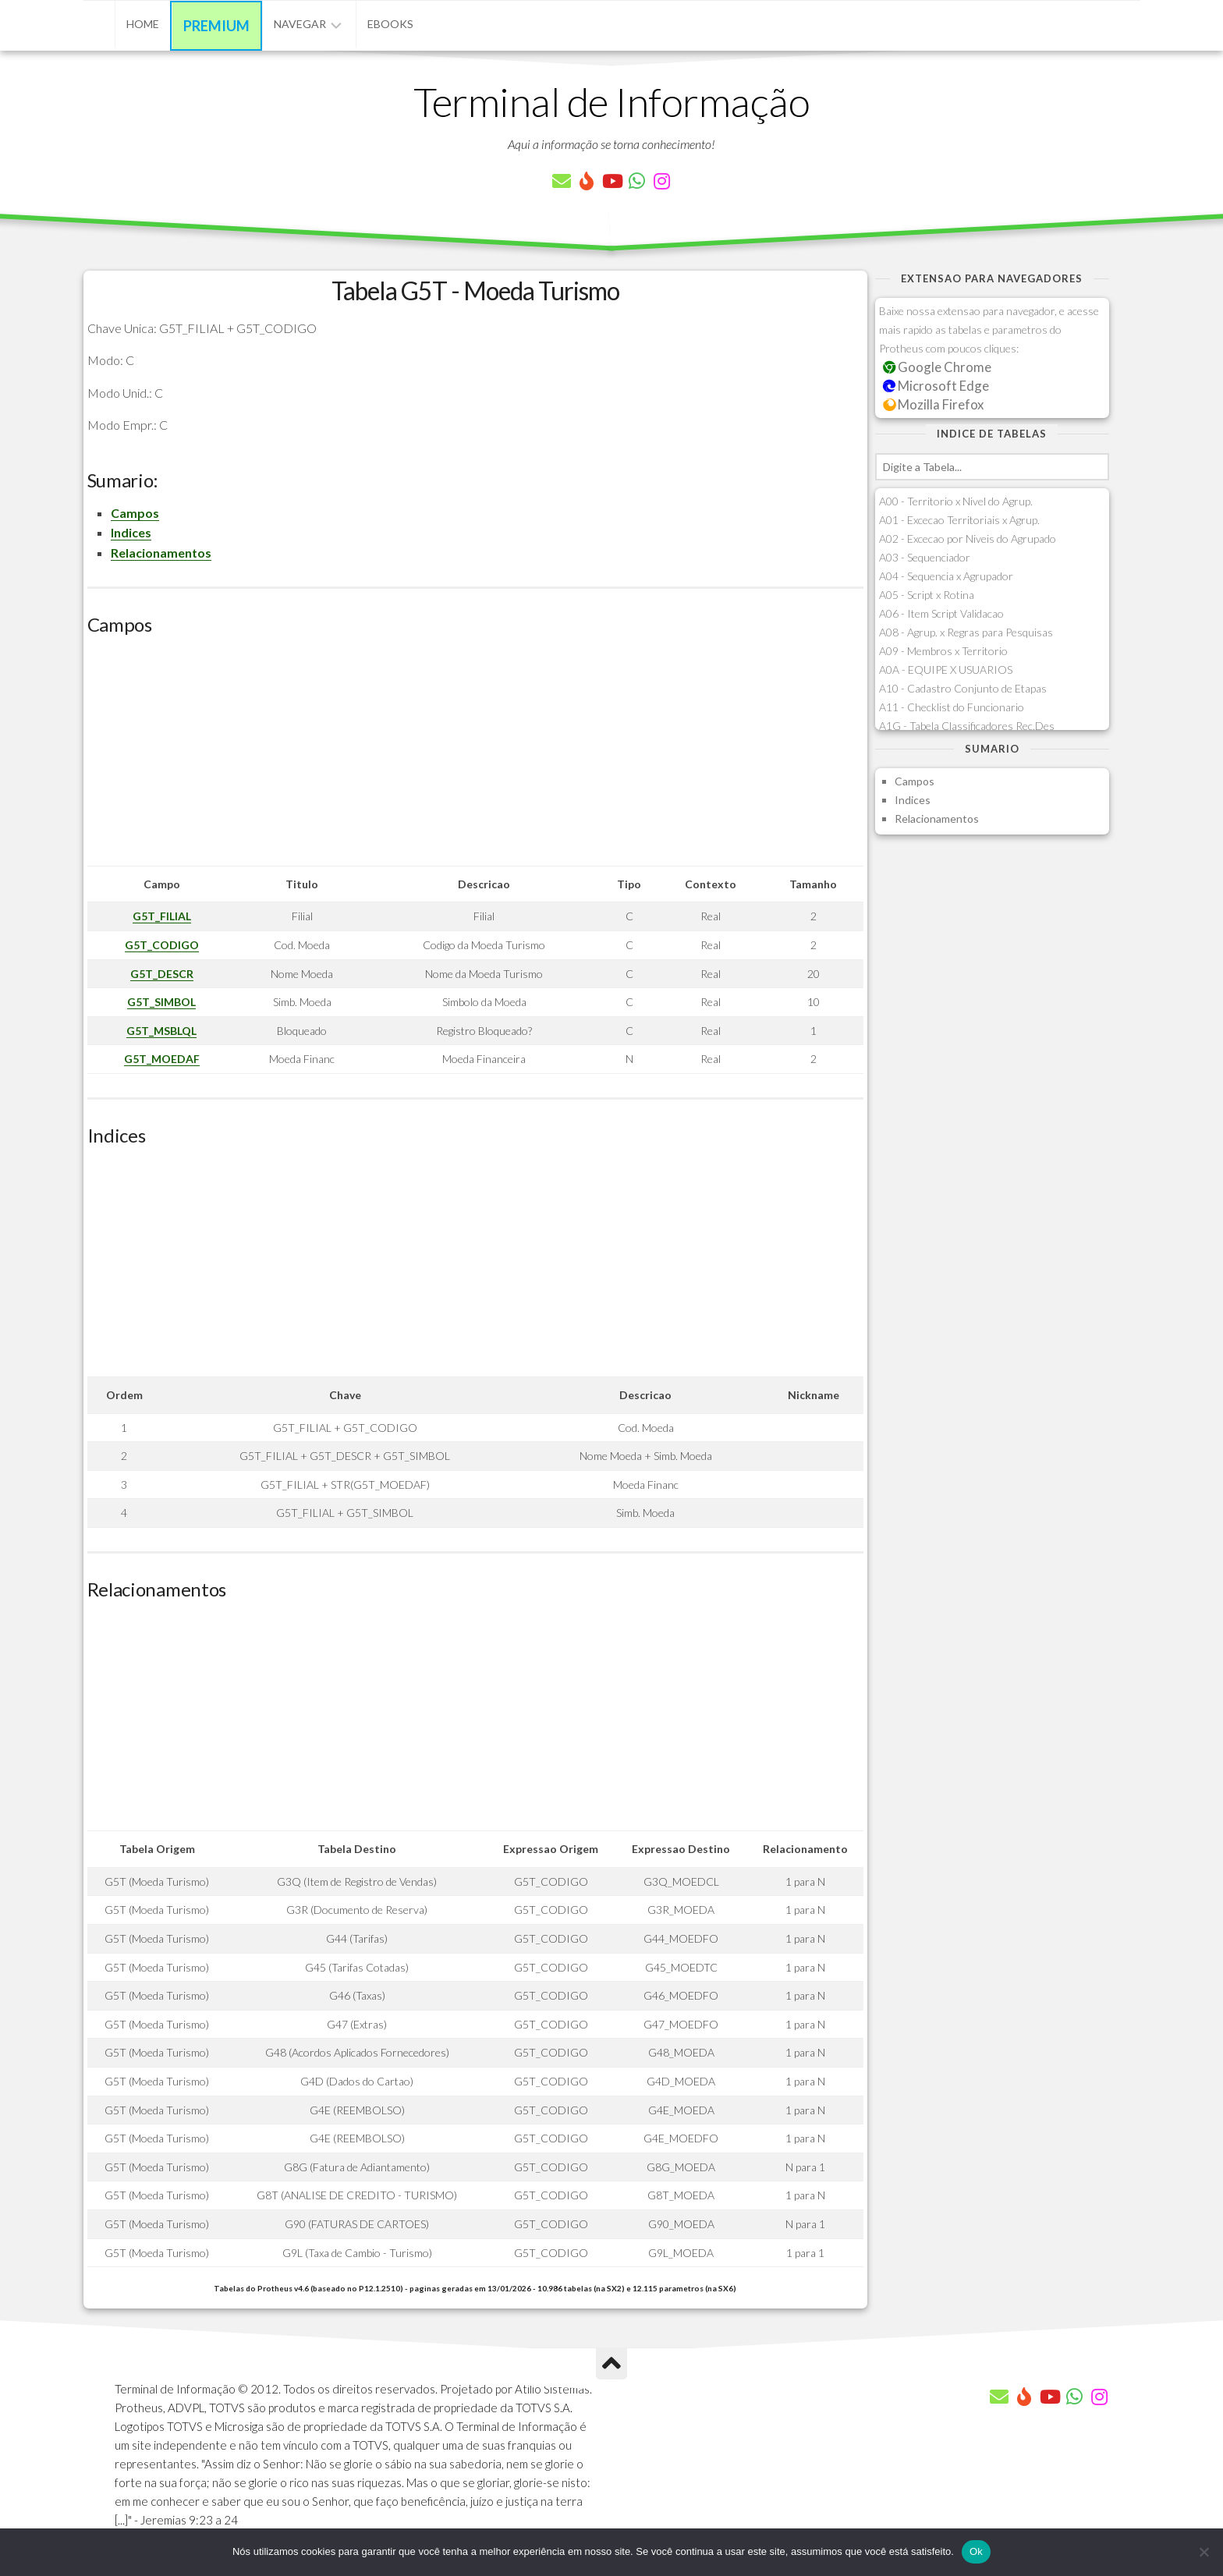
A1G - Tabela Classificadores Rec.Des (967, 725)
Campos (135, 512)
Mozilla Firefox (933, 404)
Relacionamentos (161, 552)
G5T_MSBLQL (161, 1030)
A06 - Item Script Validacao (941, 613)
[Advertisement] (475, 756)
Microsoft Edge (936, 385)
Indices (131, 532)
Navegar (300, 23)
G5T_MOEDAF (162, 1058)
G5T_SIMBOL (161, 1001)
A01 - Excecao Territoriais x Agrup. (959, 519)
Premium (216, 26)
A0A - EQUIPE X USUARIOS (945, 669)
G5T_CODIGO (162, 944)
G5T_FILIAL (162, 916)
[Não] (1203, 2552)
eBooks (390, 23)
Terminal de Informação (611, 101)
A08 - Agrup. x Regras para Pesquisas (966, 632)
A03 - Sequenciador (924, 557)
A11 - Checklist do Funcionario (951, 707)
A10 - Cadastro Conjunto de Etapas (963, 688)
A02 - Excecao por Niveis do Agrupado (967, 538)
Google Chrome (937, 367)
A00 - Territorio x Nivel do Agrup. (956, 501)
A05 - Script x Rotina (926, 594)
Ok (976, 2551)
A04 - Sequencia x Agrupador (946, 576)
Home (142, 23)
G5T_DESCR (161, 973)
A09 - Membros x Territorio (943, 650)
